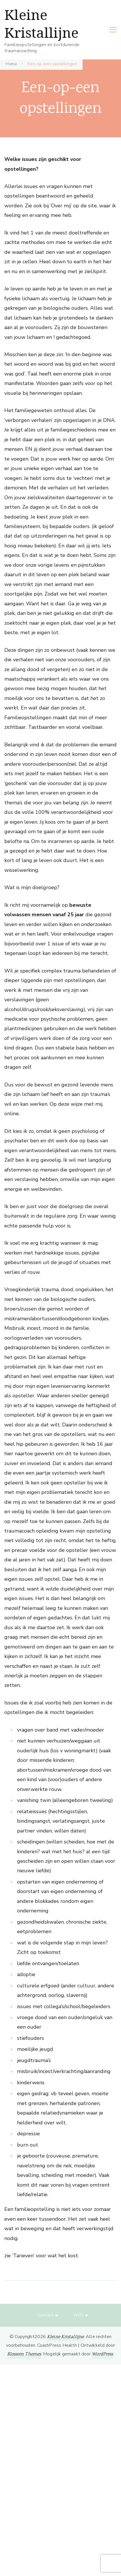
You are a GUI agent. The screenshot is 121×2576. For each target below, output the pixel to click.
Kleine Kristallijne (41, 24)
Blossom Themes (24, 2354)
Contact (46, 2315)
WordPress (102, 2354)
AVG (78, 2315)
